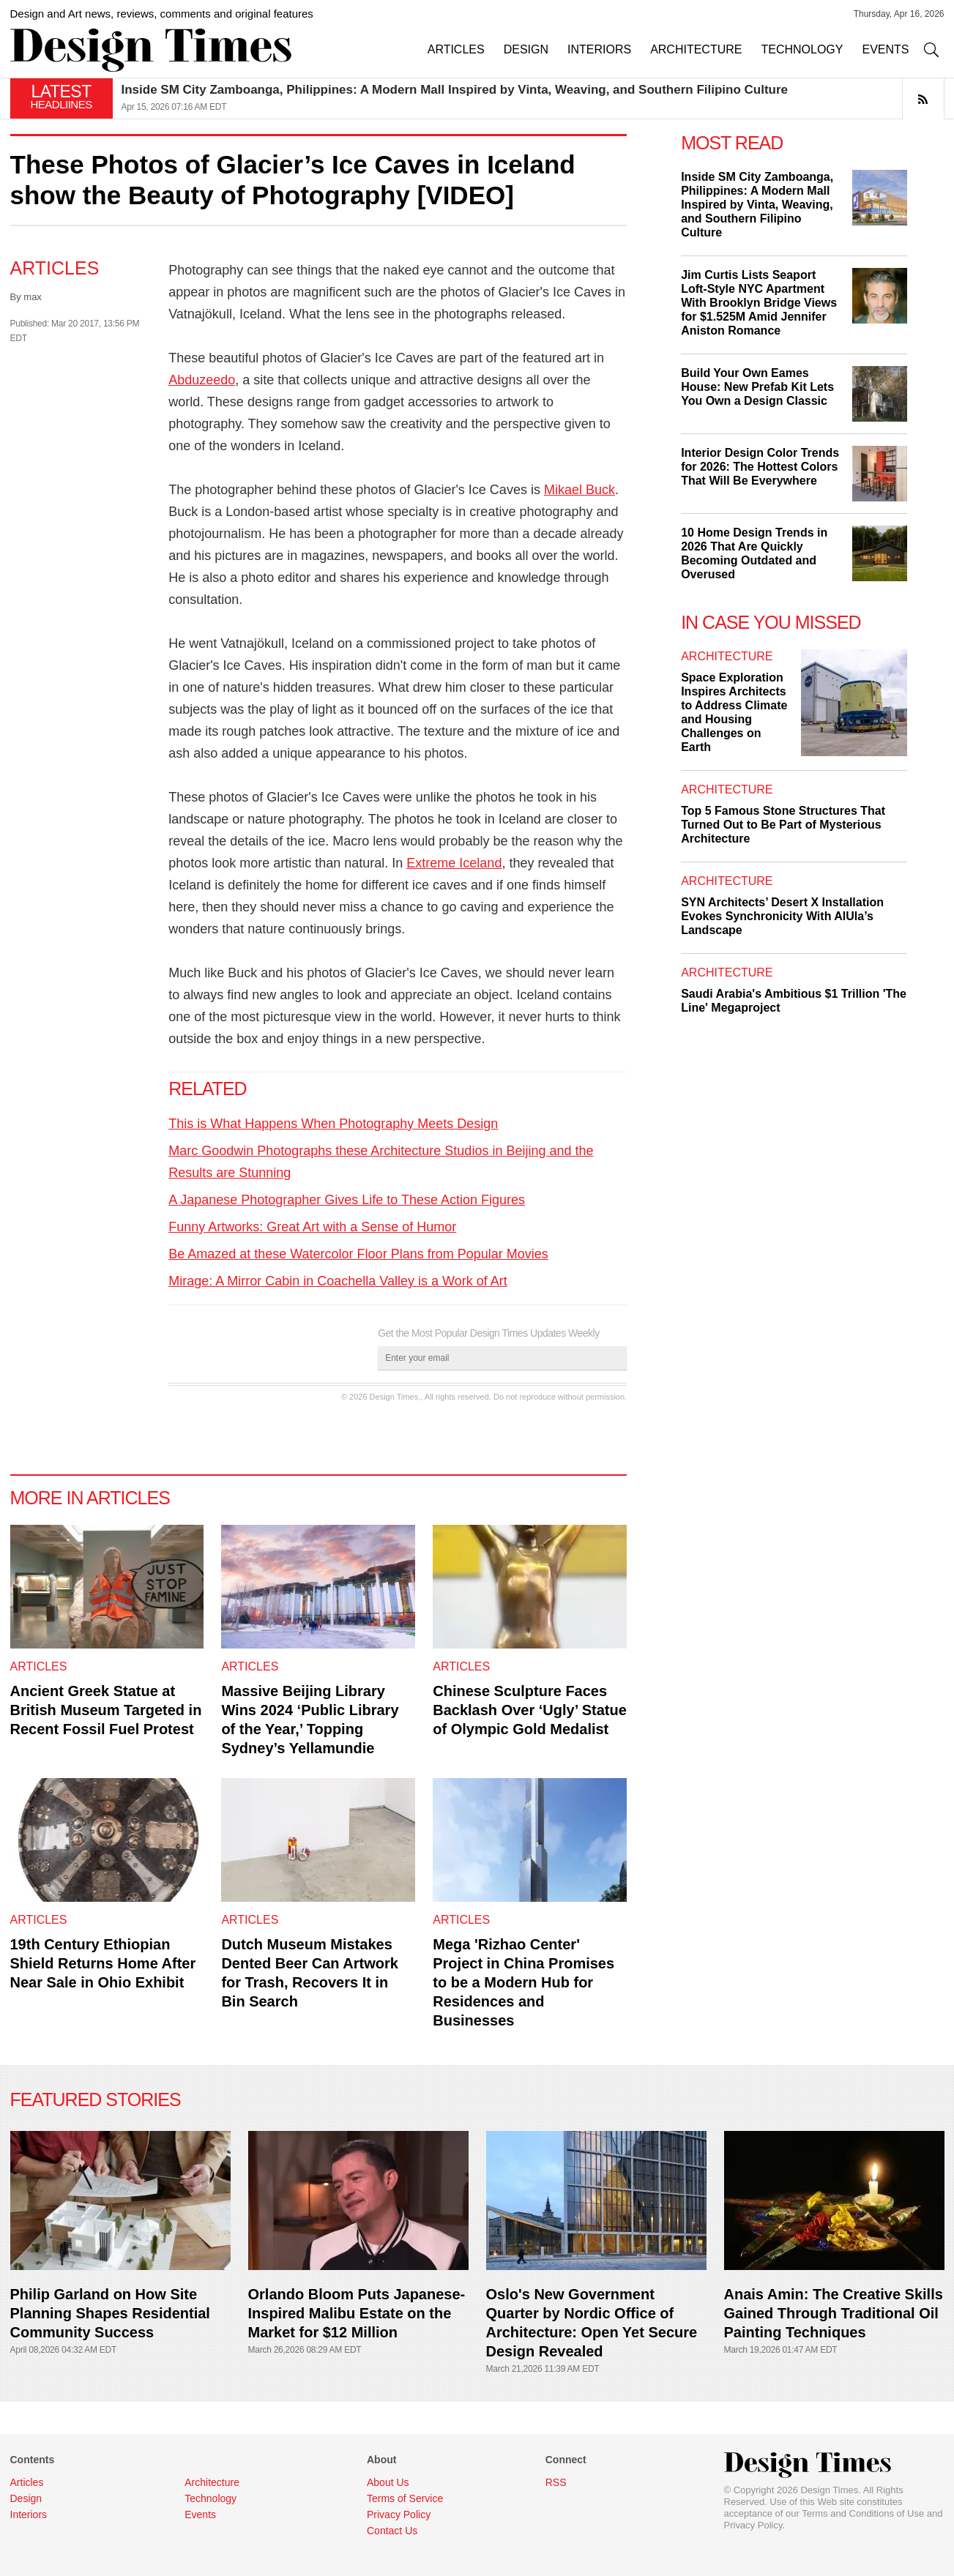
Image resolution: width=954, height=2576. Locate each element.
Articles (55, 268)
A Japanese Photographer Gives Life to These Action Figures (346, 1199)
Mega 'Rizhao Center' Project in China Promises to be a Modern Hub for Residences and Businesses (523, 1982)
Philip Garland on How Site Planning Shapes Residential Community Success (110, 2313)
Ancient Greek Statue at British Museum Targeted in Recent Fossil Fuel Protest (106, 1710)
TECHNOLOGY (802, 49)
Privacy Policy (753, 2525)
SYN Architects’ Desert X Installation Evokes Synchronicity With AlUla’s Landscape (782, 916)
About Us (388, 2482)
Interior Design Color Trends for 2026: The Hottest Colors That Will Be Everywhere (760, 467)
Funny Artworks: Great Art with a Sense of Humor (312, 1227)
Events (200, 2514)
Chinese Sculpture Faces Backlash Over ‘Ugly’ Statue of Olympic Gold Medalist (530, 1710)
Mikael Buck (579, 489)
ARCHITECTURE (696, 49)
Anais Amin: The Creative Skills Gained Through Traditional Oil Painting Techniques (833, 2313)
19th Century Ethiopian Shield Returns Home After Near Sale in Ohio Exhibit (103, 1963)
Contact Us (392, 2530)
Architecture (726, 656)
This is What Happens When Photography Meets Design (333, 1123)
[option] (533, 98)
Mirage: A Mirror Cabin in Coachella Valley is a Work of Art (337, 1281)
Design (26, 2498)
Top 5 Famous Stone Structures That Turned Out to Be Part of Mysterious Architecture (783, 824)
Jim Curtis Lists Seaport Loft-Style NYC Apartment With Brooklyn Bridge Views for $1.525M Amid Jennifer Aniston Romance (759, 303)
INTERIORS (599, 49)
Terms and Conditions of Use (863, 2513)
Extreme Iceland (454, 863)
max (32, 296)
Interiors (29, 2514)
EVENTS (885, 49)
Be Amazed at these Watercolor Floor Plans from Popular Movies (358, 1254)
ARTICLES (456, 49)
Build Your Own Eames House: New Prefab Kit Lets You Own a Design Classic (757, 387)
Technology (210, 2498)
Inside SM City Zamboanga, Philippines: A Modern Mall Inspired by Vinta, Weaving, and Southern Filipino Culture (455, 90)
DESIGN (526, 49)
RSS (556, 2482)
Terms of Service (405, 2498)
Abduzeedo (201, 380)
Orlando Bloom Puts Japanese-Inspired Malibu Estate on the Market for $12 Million (357, 2313)
